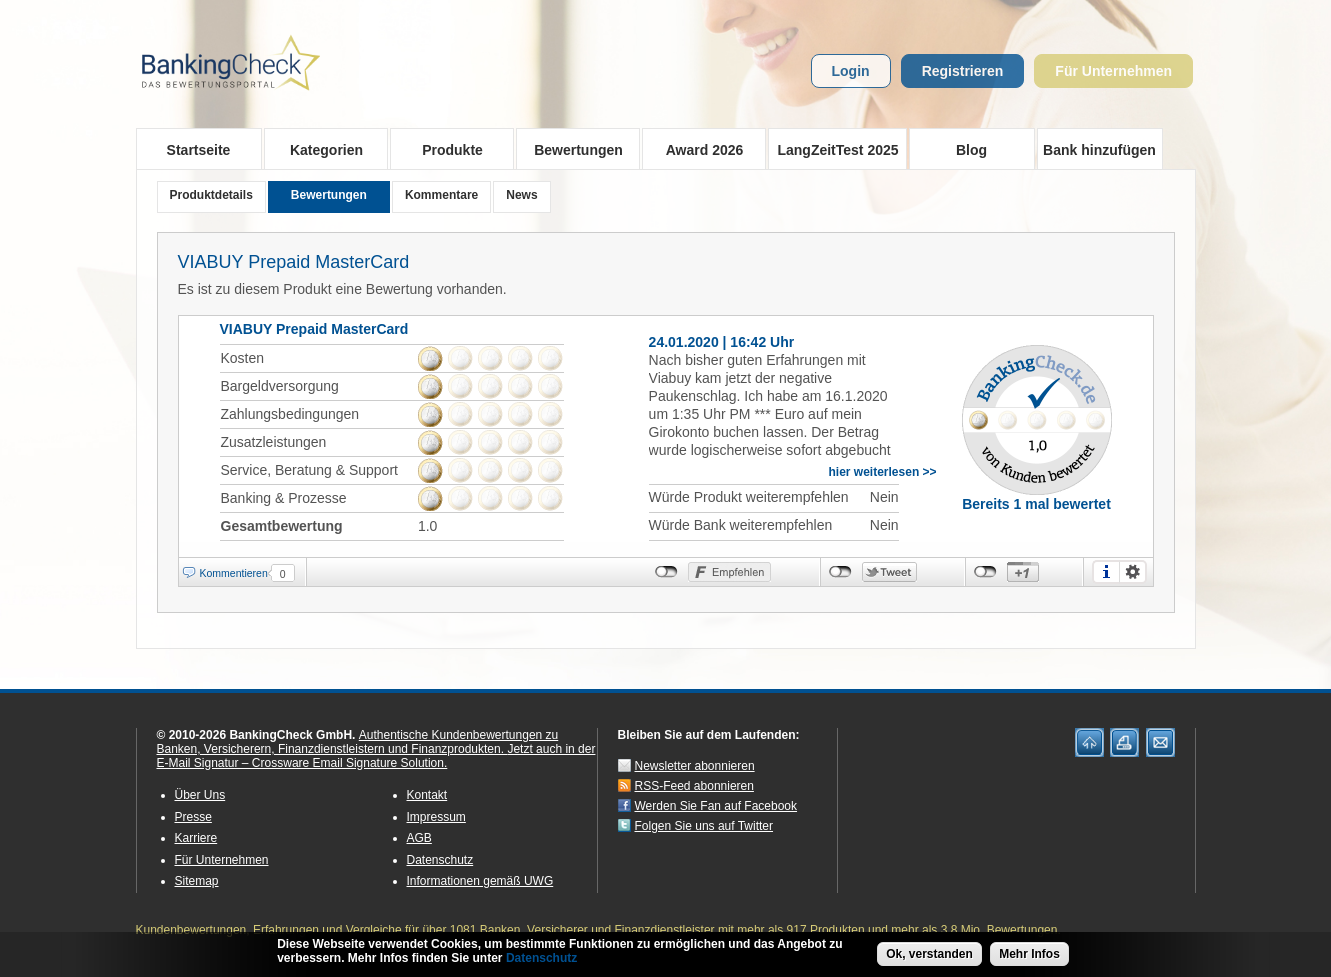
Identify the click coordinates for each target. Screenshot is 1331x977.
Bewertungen (572, 149)
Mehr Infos (1029, 956)
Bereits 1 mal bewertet (1036, 504)
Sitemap (197, 881)
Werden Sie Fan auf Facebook (716, 806)
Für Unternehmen (1113, 71)
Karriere (196, 838)
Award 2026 (698, 149)
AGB (419, 838)
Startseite (199, 150)
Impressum (436, 817)
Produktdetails (211, 195)
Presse (193, 817)
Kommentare (441, 195)
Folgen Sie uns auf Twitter (704, 826)
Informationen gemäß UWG (480, 881)
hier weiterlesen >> (883, 472)
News (521, 195)
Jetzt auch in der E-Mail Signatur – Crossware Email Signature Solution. (376, 756)
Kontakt (427, 795)
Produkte (446, 149)
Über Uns (200, 795)
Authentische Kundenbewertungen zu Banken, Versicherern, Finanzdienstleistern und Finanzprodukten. (358, 742)
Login (851, 71)
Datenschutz (440, 860)
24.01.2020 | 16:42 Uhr (722, 342)
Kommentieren (234, 573)
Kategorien (320, 149)
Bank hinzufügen (1099, 150)
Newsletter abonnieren (695, 766)
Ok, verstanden (929, 956)
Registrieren (963, 71)
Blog (971, 150)
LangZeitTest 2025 (833, 149)
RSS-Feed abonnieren (694, 786)
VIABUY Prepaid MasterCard (294, 262)
